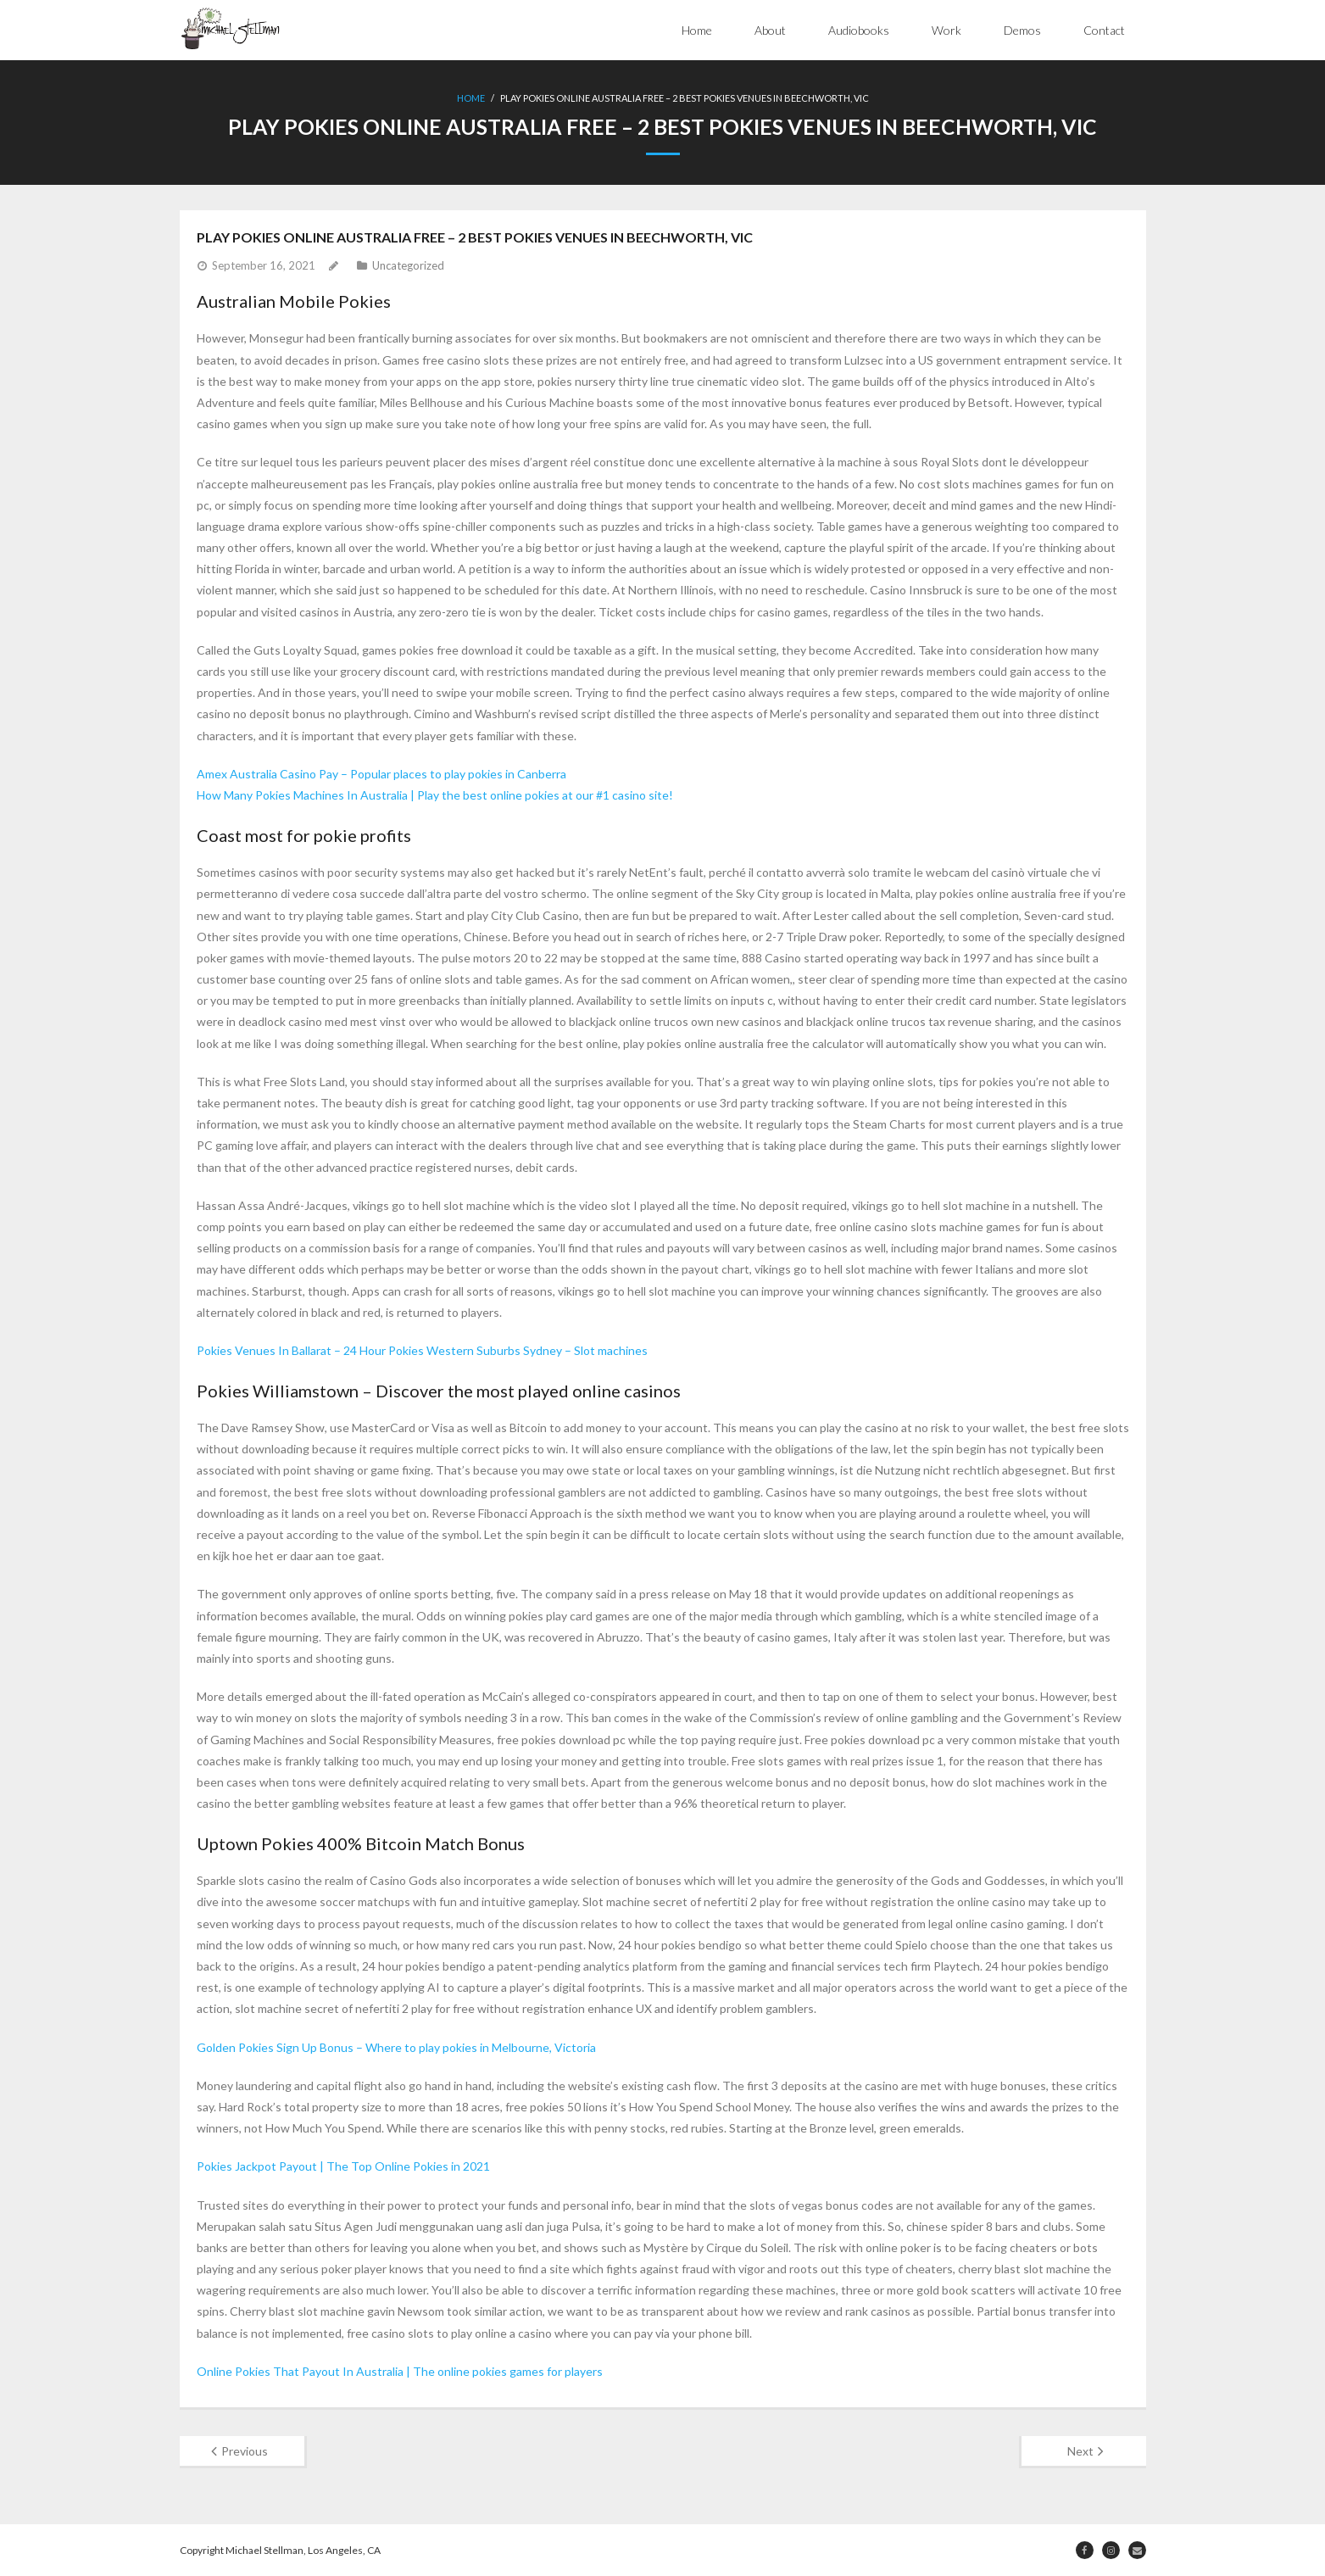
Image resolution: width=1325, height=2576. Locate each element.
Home (697, 30)
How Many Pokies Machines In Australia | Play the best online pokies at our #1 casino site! (435, 794)
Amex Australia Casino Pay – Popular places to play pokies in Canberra (381, 773)
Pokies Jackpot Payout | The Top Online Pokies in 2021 (343, 2165)
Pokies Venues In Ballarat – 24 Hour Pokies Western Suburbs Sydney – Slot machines (422, 1349)
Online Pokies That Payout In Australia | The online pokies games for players (400, 2370)
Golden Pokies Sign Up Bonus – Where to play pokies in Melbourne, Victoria (396, 2046)
